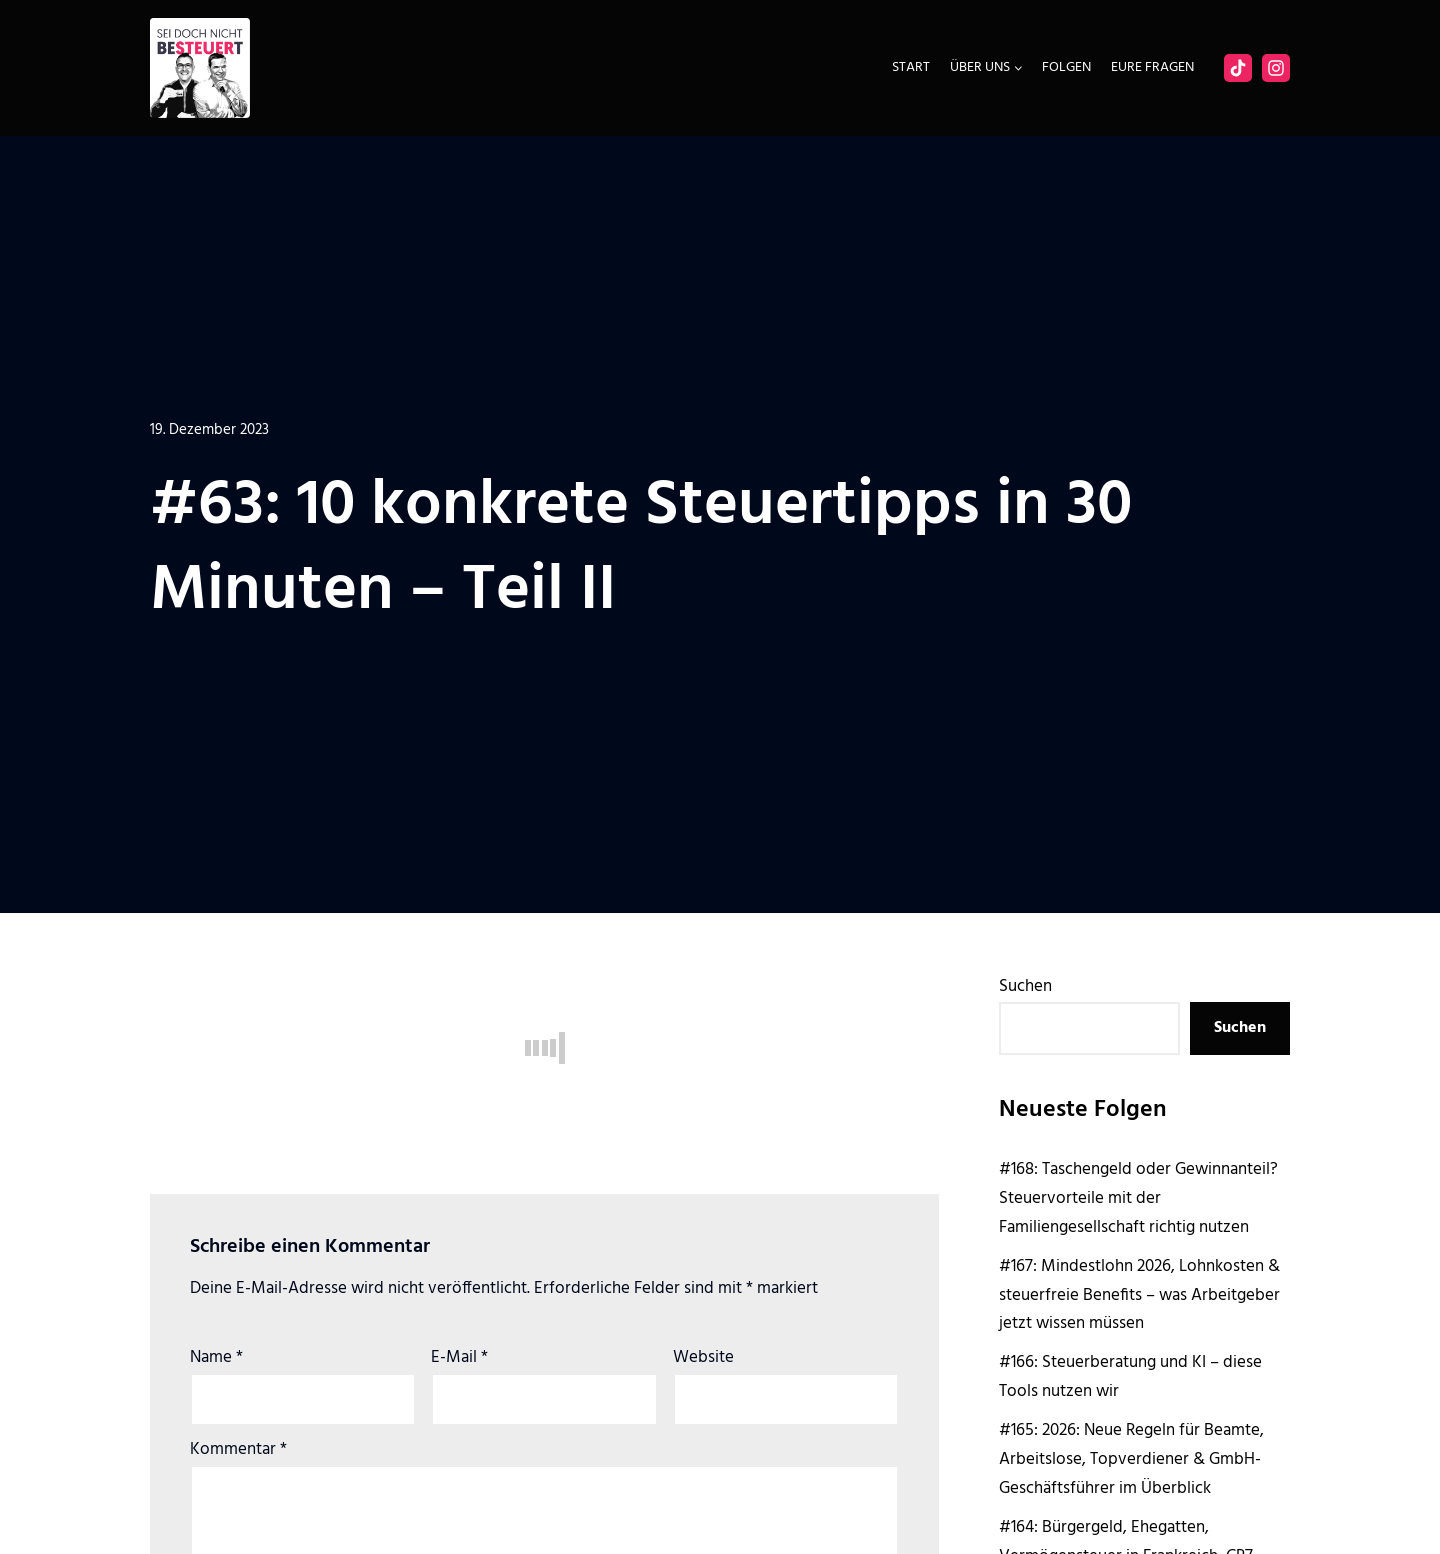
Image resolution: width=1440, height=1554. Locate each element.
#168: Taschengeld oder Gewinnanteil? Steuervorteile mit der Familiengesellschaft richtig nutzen (1138, 1198)
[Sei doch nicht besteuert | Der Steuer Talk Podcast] (200, 68)
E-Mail (459, 1357)
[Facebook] (1238, 68)
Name (216, 1357)
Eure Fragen (1152, 67)
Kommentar (238, 1449)
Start (911, 67)
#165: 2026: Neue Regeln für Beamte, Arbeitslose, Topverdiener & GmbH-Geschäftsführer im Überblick (1131, 1459)
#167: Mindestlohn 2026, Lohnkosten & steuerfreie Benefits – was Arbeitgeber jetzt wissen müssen (1139, 1295)
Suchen (1025, 986)
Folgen (1066, 67)
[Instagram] (1276, 68)
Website (703, 1357)
